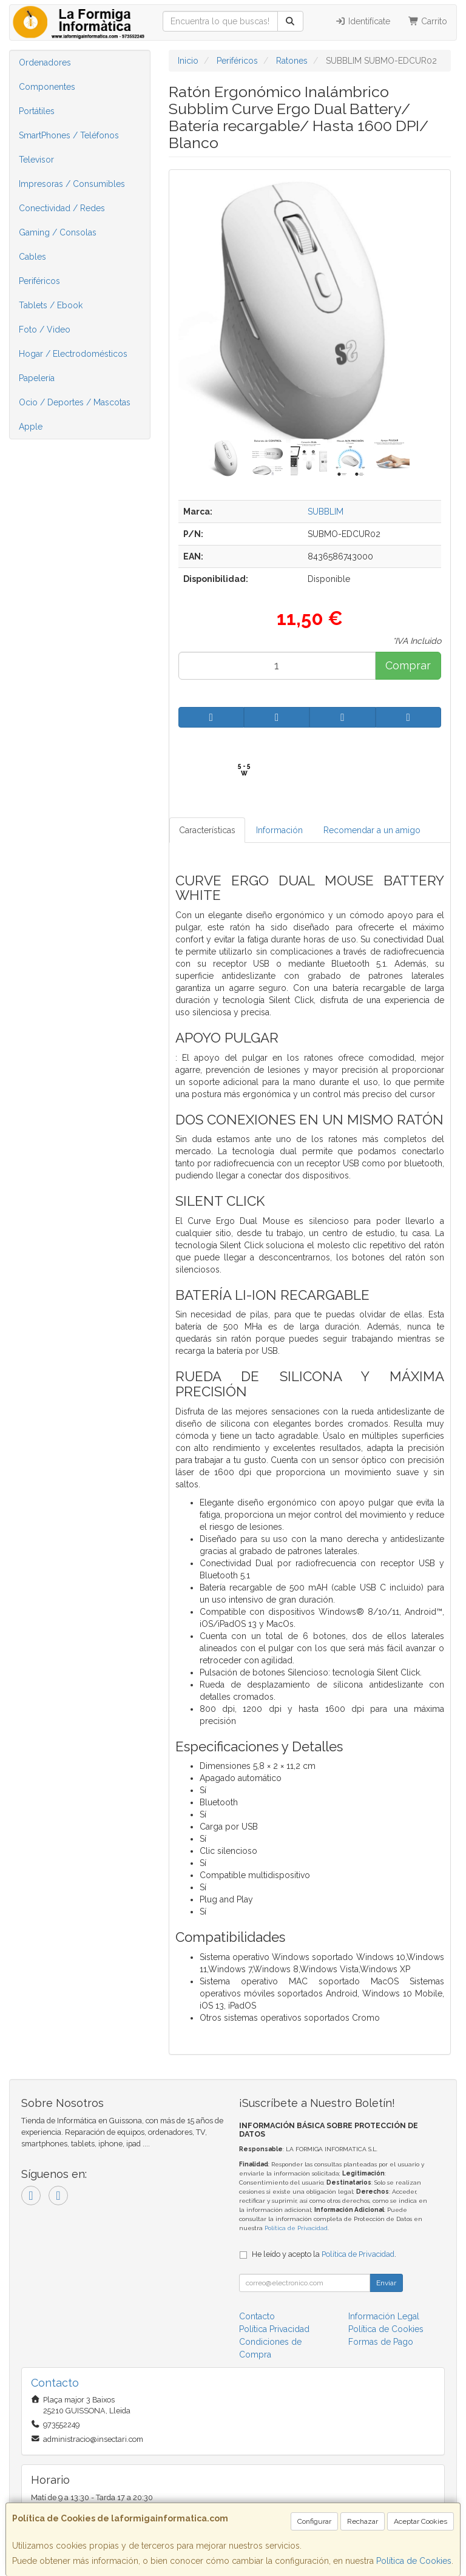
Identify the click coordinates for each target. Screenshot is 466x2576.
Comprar (408, 665)
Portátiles (37, 111)
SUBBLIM (325, 511)
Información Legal (383, 2316)
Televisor (36, 159)
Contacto (257, 2316)
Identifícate (362, 21)
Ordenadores (45, 62)
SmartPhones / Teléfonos (69, 135)
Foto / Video (44, 329)
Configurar (314, 2521)
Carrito (428, 21)
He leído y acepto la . (324, 2254)
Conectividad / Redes (62, 208)
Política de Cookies (413, 2561)
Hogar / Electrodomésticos (73, 354)
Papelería (37, 378)
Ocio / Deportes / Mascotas (74, 402)
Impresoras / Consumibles (72, 184)
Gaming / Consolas (57, 232)
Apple (30, 426)
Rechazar (362, 2521)
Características (207, 830)
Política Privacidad (274, 2329)
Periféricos (39, 281)
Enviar (386, 2283)
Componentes (47, 87)
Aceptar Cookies (420, 2521)
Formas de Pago (380, 2342)
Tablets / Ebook (51, 305)
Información (279, 830)
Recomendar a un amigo (371, 830)
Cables (32, 257)
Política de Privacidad (296, 2228)
